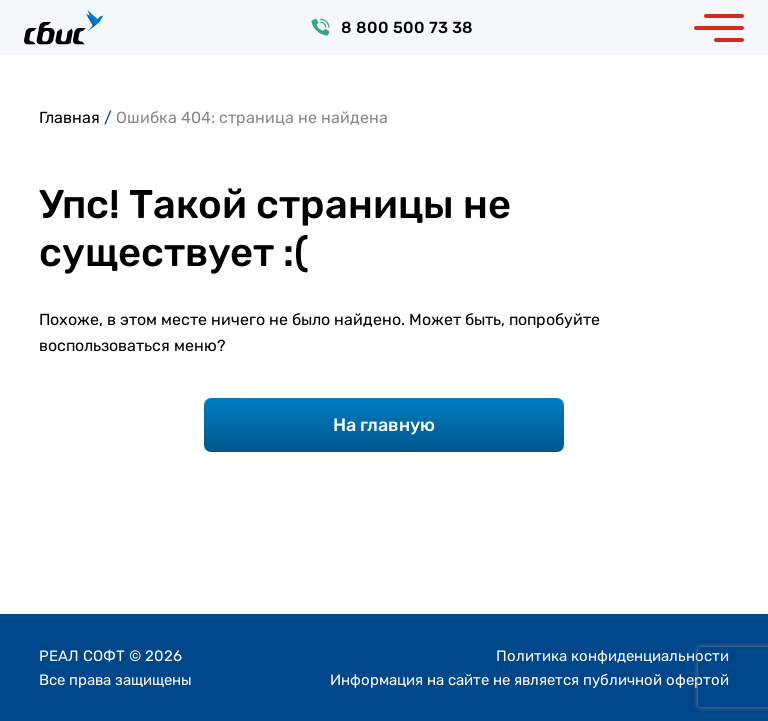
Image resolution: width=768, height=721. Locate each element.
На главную (384, 425)
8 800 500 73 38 (407, 27)
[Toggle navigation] (719, 27)
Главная (69, 117)
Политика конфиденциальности (612, 656)
